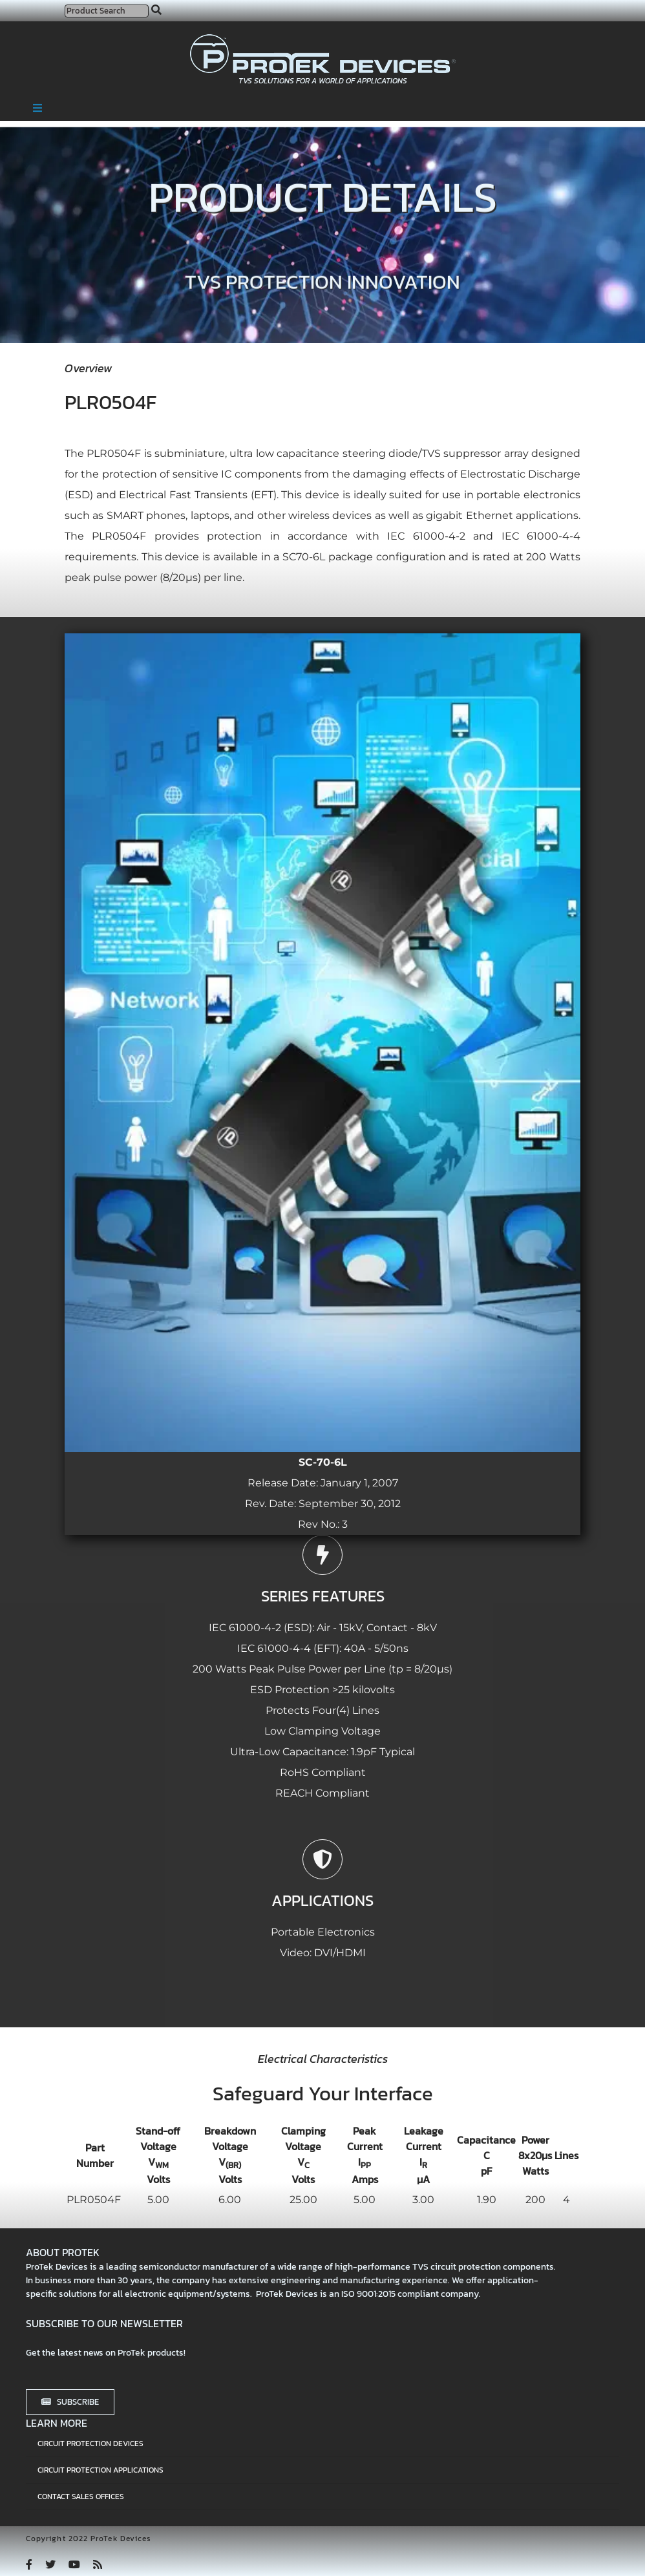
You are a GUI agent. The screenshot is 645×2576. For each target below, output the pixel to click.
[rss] (97, 2564)
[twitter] (50, 2564)
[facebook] (29, 2564)
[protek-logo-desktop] (323, 39)
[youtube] (74, 2564)
